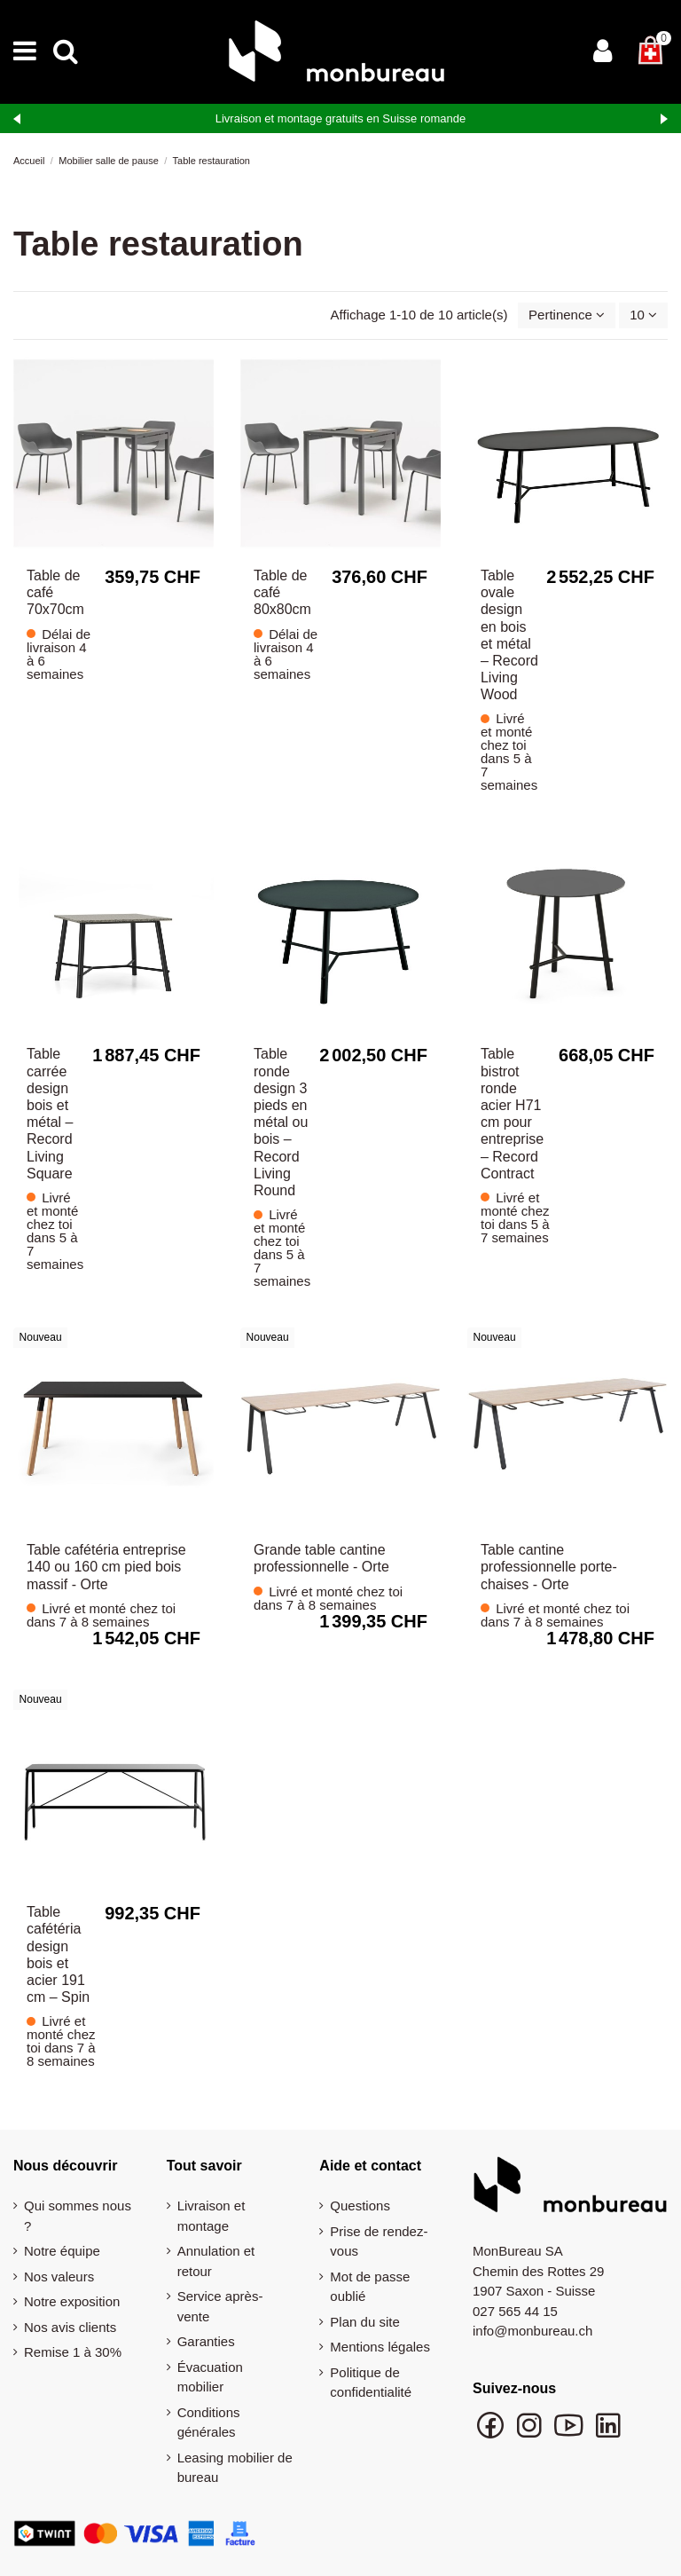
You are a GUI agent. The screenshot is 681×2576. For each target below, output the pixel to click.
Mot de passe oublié (370, 2286)
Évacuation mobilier (210, 2377)
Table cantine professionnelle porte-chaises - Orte (549, 1566)
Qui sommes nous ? (77, 2215)
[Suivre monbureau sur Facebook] (492, 2433)
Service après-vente (220, 2306)
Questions (360, 2205)
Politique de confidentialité (370, 2382)
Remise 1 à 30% (72, 2351)
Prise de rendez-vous (378, 2241)
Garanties (206, 2341)
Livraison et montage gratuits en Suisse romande (340, 118)
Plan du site (364, 2321)
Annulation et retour (216, 2261)
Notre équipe (62, 2250)
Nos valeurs (59, 2276)
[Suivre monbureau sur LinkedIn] (608, 2433)
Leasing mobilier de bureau (235, 2467)
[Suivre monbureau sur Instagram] (531, 2433)
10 (643, 314)
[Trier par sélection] (566, 315)
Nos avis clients (70, 2327)
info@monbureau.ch (532, 2330)
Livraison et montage (211, 2215)
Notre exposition (72, 2301)
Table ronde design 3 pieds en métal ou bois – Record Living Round (281, 1122)
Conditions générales (208, 2422)
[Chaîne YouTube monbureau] (570, 2433)
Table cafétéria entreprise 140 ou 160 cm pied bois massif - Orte (106, 1566)
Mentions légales (380, 2346)
